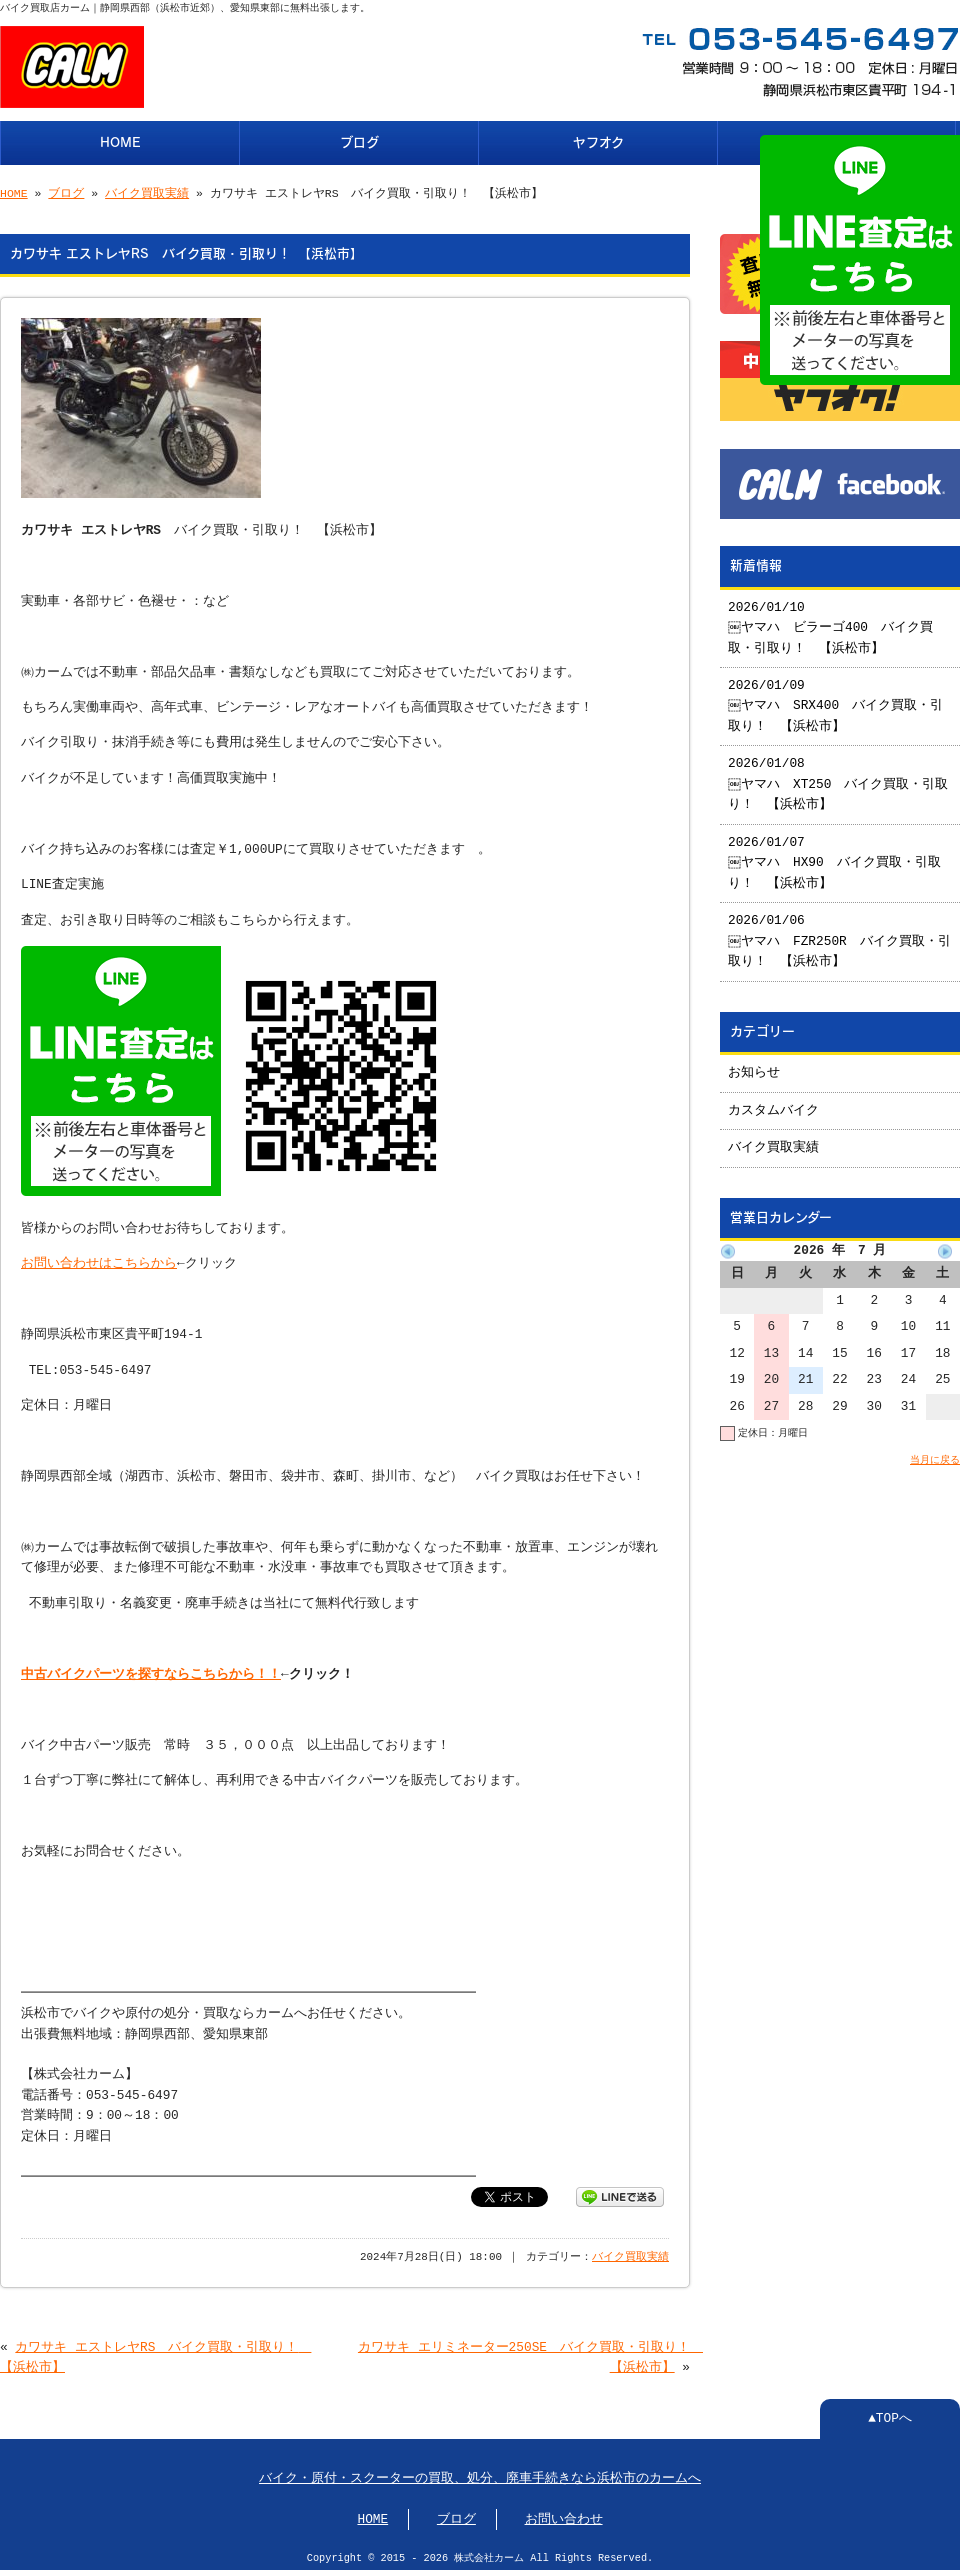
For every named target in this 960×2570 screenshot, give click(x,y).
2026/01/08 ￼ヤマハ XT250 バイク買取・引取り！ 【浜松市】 (839, 776)
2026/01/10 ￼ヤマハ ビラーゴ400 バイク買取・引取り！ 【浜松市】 (831, 620)
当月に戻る (935, 1452)
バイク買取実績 (147, 191)
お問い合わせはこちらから (99, 1258)
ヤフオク (598, 140)
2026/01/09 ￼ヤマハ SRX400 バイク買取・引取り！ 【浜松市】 (836, 698)
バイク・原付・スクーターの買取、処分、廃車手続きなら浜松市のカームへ (480, 2473)
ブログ (359, 140)
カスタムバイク (773, 1103)
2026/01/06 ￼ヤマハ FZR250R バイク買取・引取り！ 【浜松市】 (834, 933)
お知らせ (754, 1065)
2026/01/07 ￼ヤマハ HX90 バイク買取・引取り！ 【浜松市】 (835, 855)
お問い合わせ (564, 2514)
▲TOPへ (890, 2413)
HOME (120, 140)
